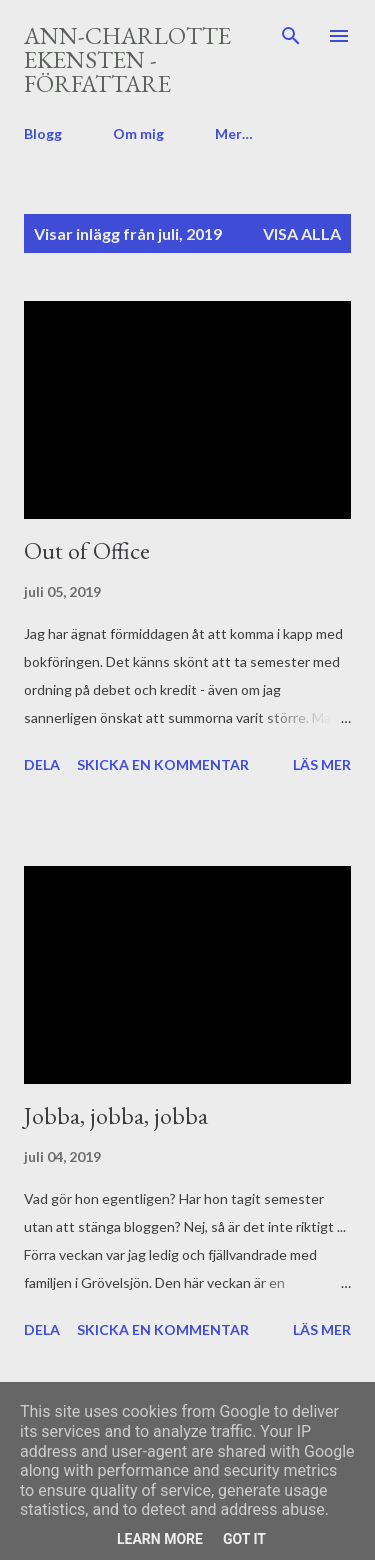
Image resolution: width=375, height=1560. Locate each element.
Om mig (138, 133)
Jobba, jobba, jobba (116, 1115)
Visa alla (302, 233)
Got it (244, 1539)
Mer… (234, 133)
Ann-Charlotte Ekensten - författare (127, 59)
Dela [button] (42, 764)
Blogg (43, 133)
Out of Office (87, 550)
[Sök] (291, 36)
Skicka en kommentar (163, 764)
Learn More (160, 1539)
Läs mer (322, 764)
